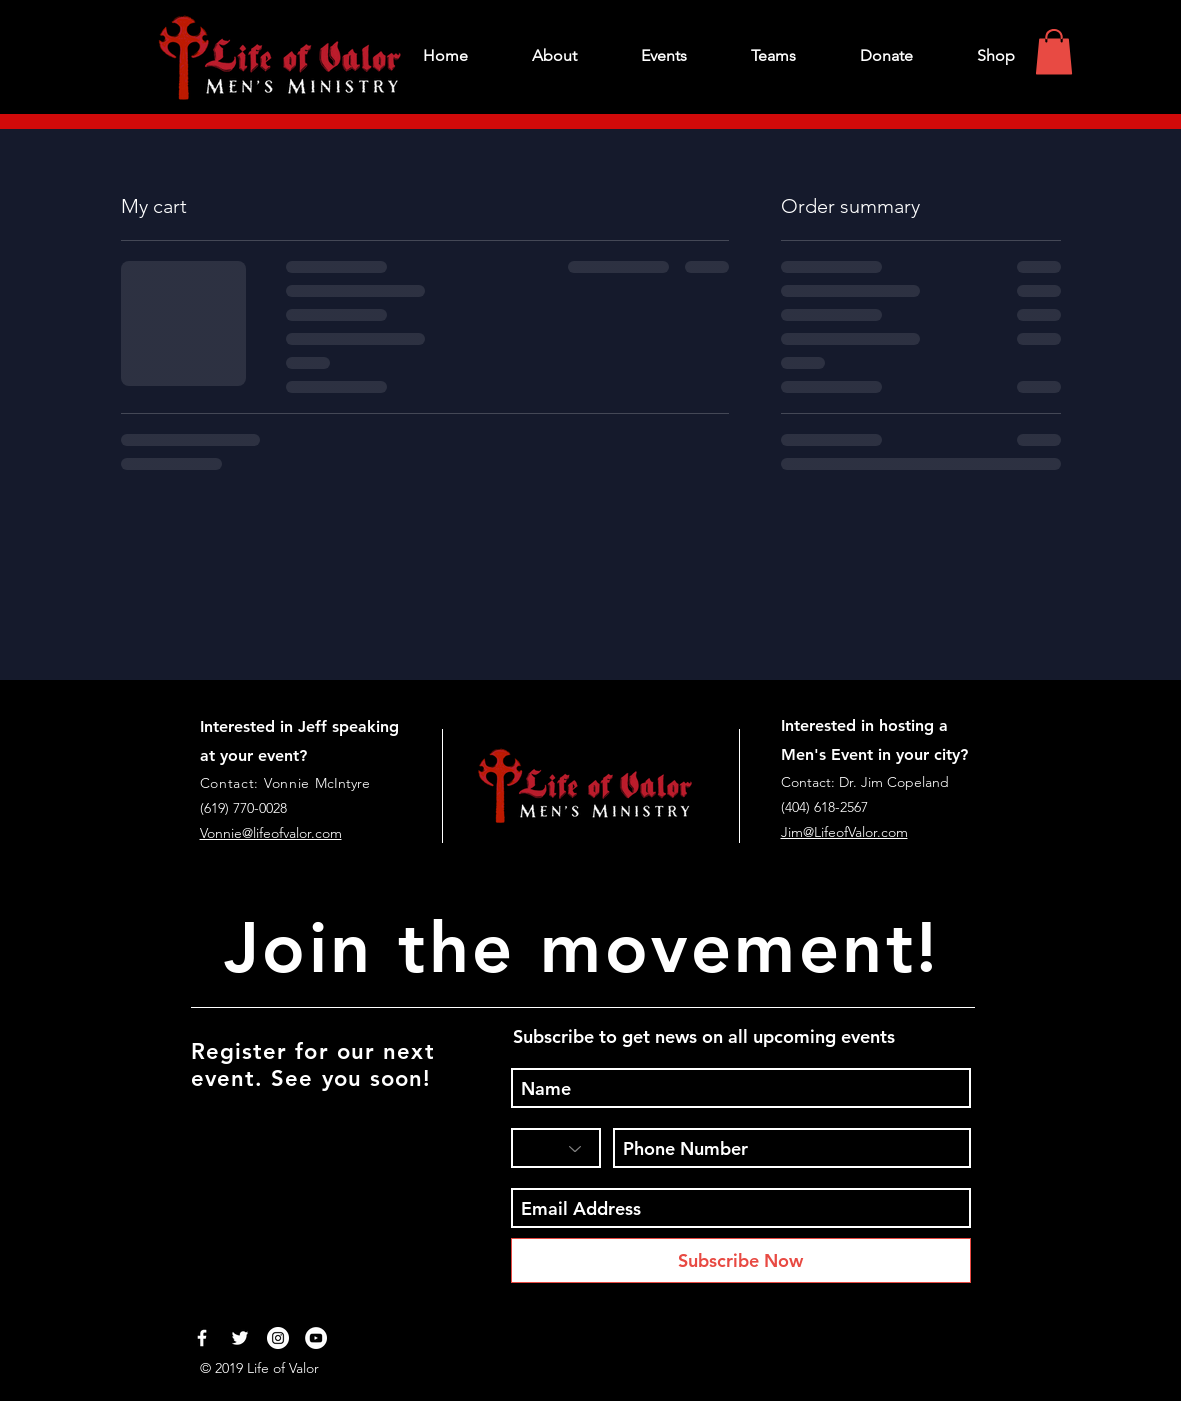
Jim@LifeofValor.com (844, 832)
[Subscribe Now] (741, 1260)
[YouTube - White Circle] (316, 1338)
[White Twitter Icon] (240, 1338)
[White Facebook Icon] (202, 1338)
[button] (1054, 51)
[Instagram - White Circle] (278, 1338)
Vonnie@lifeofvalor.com (271, 833)
